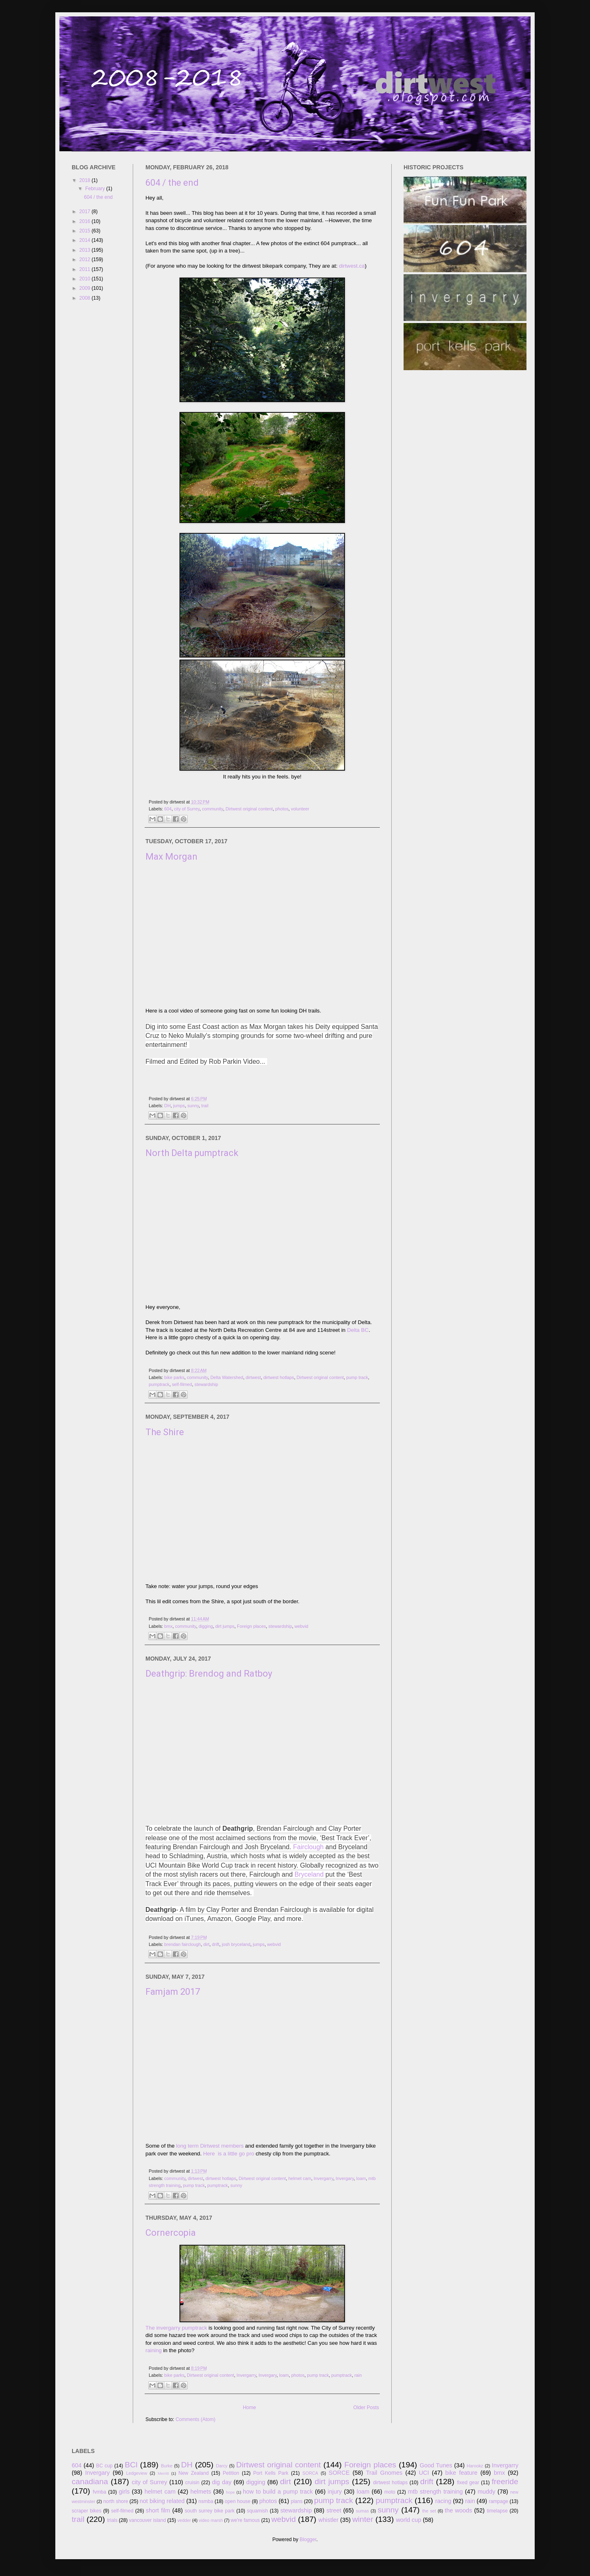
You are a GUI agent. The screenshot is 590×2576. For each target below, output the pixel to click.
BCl (131, 2464)
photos (281, 808)
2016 (85, 221)
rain (358, 2375)
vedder (184, 2520)
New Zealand (193, 2473)
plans (297, 2501)
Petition (231, 2473)
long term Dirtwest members (209, 2146)
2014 (85, 240)
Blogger (308, 2539)
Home (249, 2407)
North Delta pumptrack (191, 1153)
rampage (498, 2501)
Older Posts (366, 2407)
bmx (168, 1626)
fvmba (100, 2492)
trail (204, 1105)
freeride (505, 2481)
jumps (179, 1105)
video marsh (211, 2520)
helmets (201, 2491)
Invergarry (323, 2178)
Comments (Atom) (195, 2419)
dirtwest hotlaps (278, 1377)
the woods (458, 2510)
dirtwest (253, 1377)
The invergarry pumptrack (176, 2328)
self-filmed (182, 1384)
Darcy (221, 2465)
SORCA (310, 2473)
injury (335, 2491)
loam (361, 2178)
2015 (85, 231)
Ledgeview (137, 2473)
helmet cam (299, 2178)
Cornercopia (170, 2233)
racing (443, 2501)
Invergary (345, 2178)
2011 (85, 269)
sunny (193, 1105)
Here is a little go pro (228, 2153)
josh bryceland (236, 1944)
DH (167, 1105)
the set (429, 2510)
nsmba (205, 2501)
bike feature (461, 2472)
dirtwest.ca (352, 266)
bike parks (174, 1377)
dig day (221, 2482)
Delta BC (358, 1330)
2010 (85, 279)
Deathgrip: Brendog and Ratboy (208, 1673)
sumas (362, 2510)
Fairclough (308, 1846)
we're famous (245, 2520)
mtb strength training (435, 2491)
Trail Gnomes (384, 2472)
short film (158, 2510)
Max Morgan (171, 856)
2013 (85, 250)
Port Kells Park (270, 2473)
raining (154, 2350)
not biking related (162, 2501)
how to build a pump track (278, 2491)
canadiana (90, 2481)
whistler (328, 2520)
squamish (257, 2511)
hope (230, 2492)
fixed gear (468, 2482)
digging (206, 1626)
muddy (486, 2491)
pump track (357, 1377)
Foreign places (251, 1626)
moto (389, 2492)
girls (124, 2491)
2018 (85, 180)
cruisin (192, 2482)
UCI (424, 2472)
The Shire (164, 1432)
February (95, 188)
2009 (85, 288)
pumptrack (159, 1384)
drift (215, 1944)
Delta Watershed (226, 1377)
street (334, 2510)
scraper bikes (86, 2511)
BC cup (104, 2466)
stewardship (206, 1384)
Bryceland (309, 1874)
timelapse (497, 2511)
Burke (166, 2465)
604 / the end (172, 182)
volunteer (300, 808)
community (212, 808)
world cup (408, 2520)
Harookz (475, 2465)
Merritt (163, 2473)
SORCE (339, 2472)
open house (238, 2501)
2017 (85, 211)
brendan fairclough (182, 1944)
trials (112, 2520)
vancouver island (147, 2520)
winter (362, 2519)
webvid (302, 1626)
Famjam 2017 (172, 1992)
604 (168, 808)
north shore (115, 2501)
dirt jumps (224, 1626)
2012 (85, 259)
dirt (206, 1944)
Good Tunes (436, 2465)
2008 (85, 298)
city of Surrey (187, 808)
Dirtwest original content (248, 808)
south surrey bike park (209, 2511)
